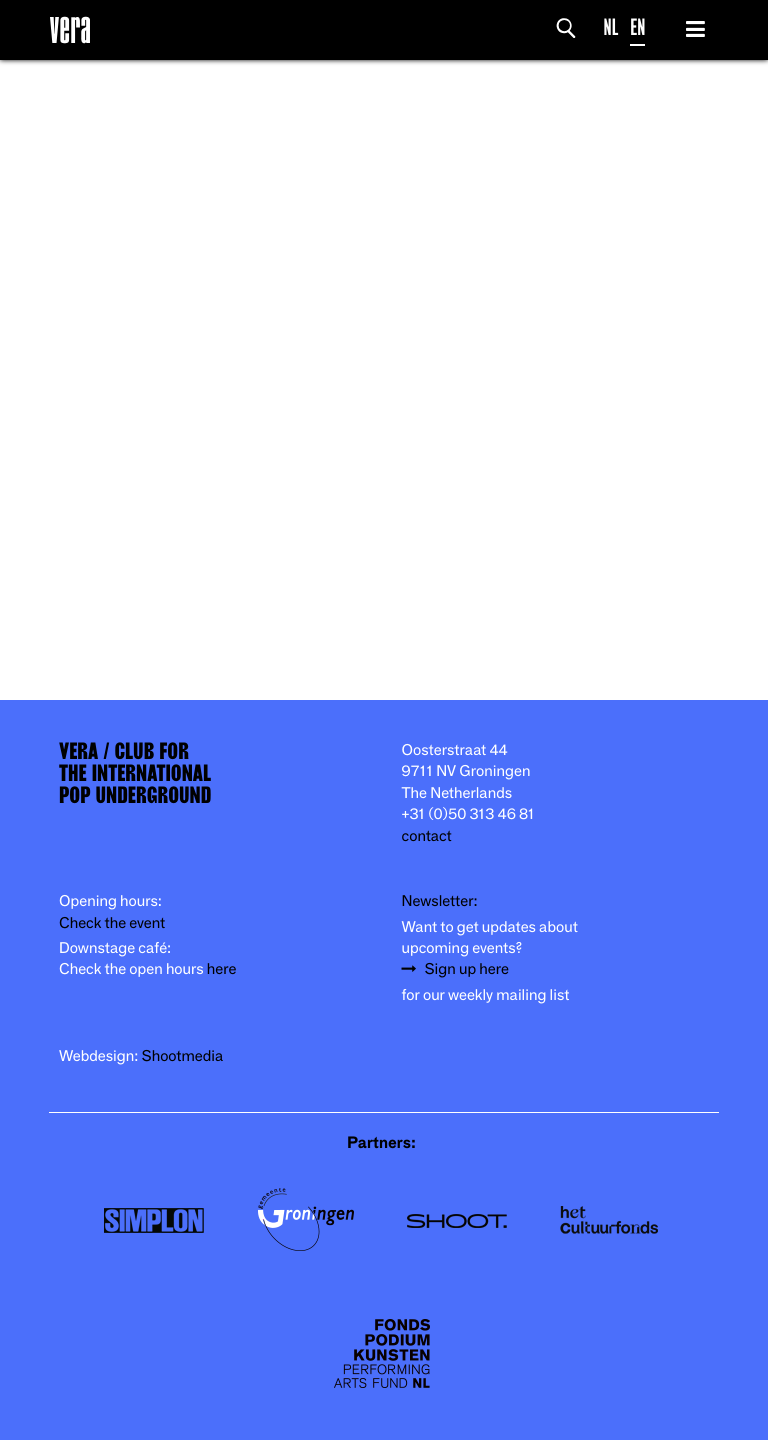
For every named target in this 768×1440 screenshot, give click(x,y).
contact (427, 836)
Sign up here (467, 969)
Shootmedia (183, 1056)
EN (637, 27)
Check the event (112, 923)
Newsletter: (440, 901)
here (222, 969)
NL (611, 27)
